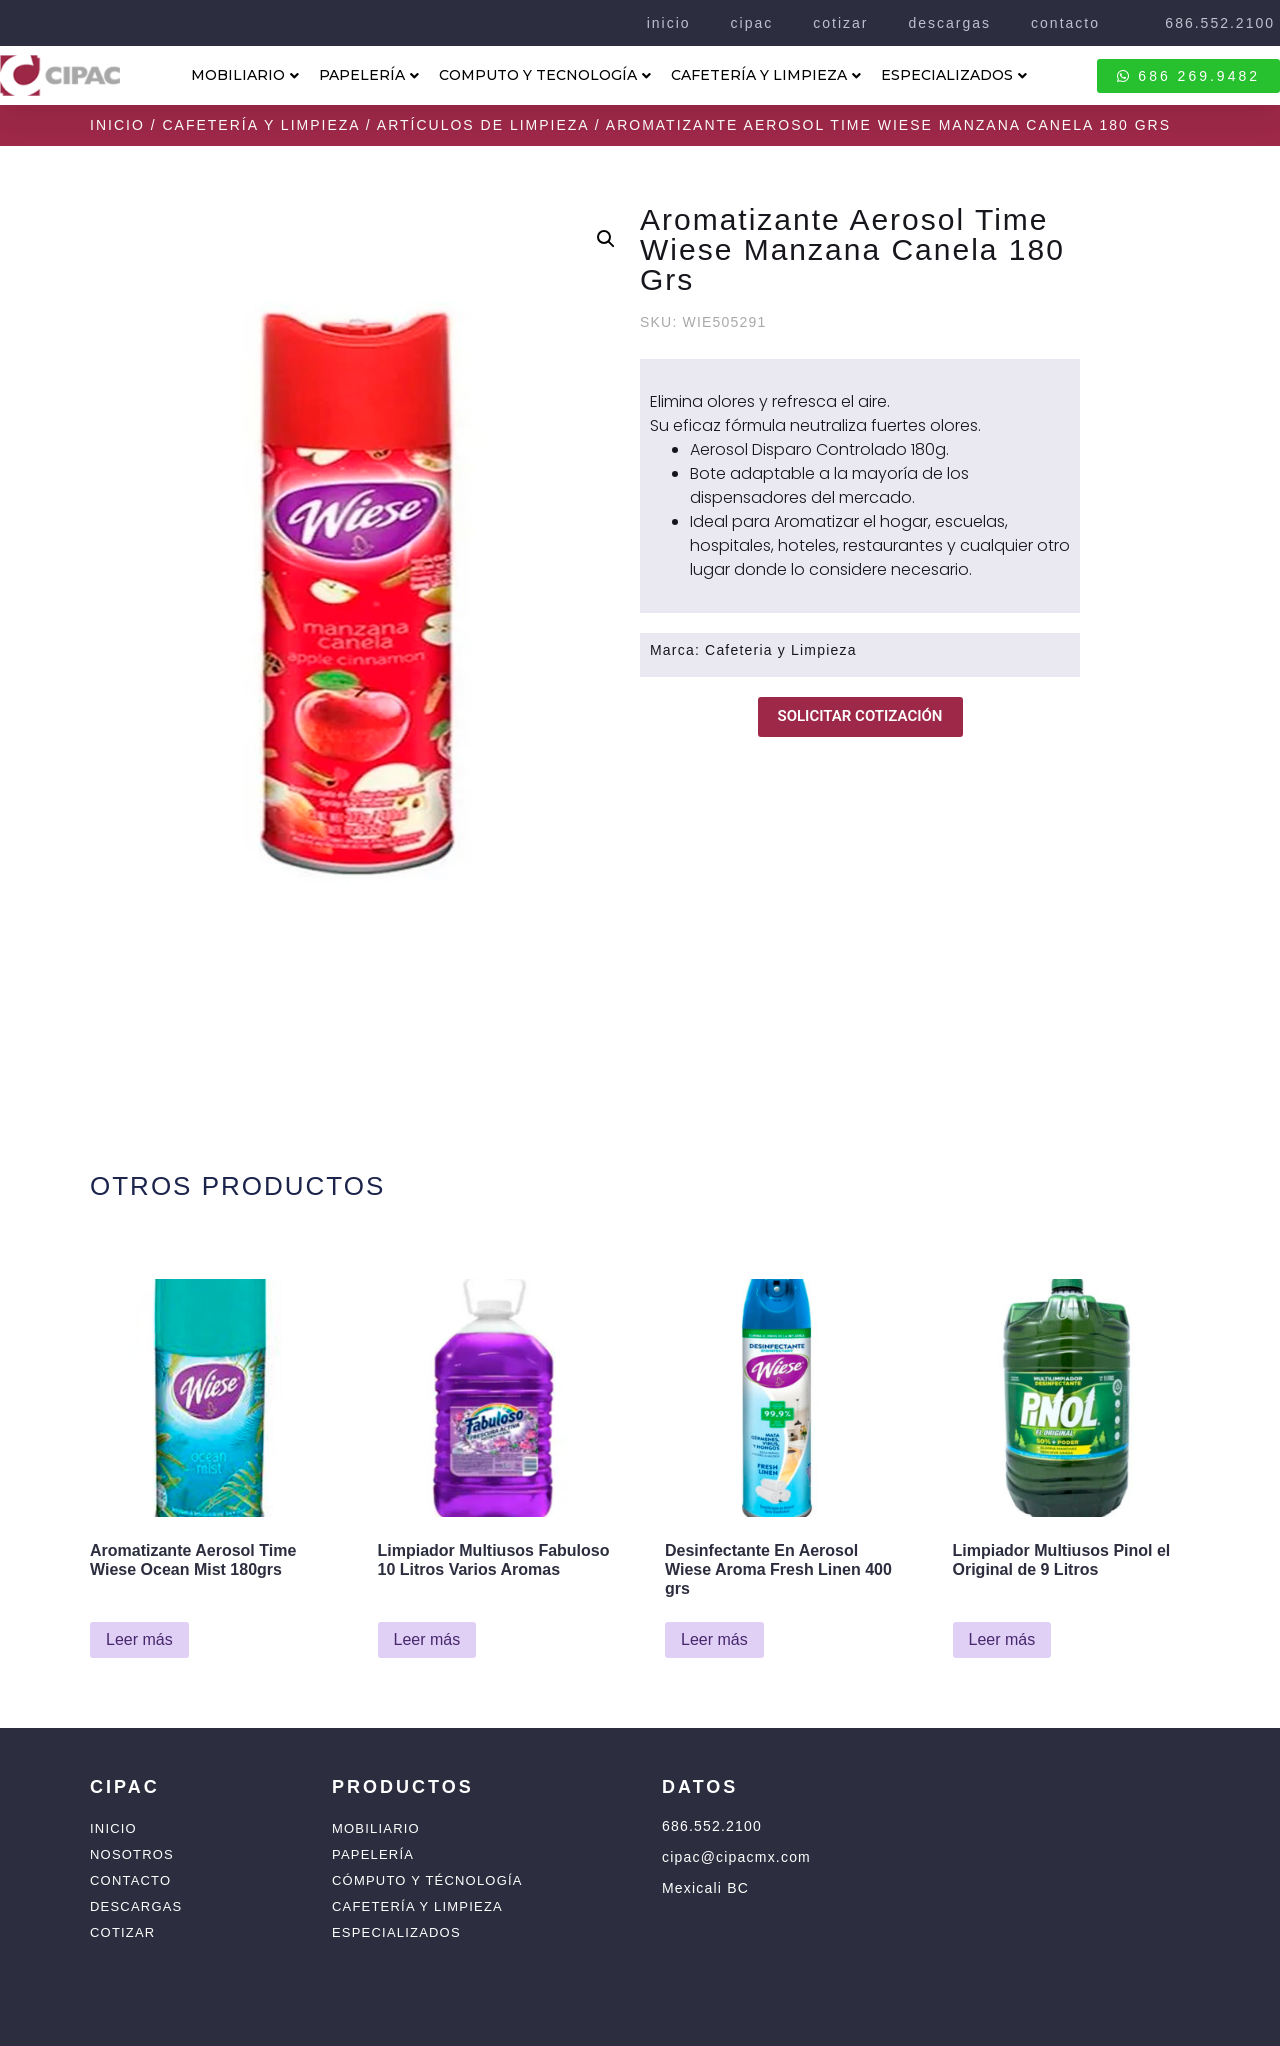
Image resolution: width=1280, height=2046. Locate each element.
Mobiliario (376, 1828)
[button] (606, 239)
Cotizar (122, 1932)
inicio (669, 23)
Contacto (130, 1880)
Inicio (117, 125)
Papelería (373, 1854)
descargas (949, 23)
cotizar (840, 23)
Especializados (396, 1932)
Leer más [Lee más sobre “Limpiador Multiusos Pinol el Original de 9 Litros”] (1002, 1639)
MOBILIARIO (245, 75)
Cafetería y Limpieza (260, 125)
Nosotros (132, 1854)
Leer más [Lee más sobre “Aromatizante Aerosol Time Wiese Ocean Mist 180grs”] (139, 1639)
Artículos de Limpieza (483, 125)
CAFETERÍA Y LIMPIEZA (766, 75)
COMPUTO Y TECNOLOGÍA (545, 75)
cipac (752, 23)
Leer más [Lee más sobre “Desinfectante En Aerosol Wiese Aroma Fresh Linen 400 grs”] (714, 1639)
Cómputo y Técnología (427, 1880)
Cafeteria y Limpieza (781, 650)
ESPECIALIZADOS (954, 75)
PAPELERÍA (369, 75)
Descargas (136, 1906)
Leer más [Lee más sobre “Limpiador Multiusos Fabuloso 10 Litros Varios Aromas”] (427, 1639)
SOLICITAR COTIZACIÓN (860, 716)
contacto (1065, 23)
